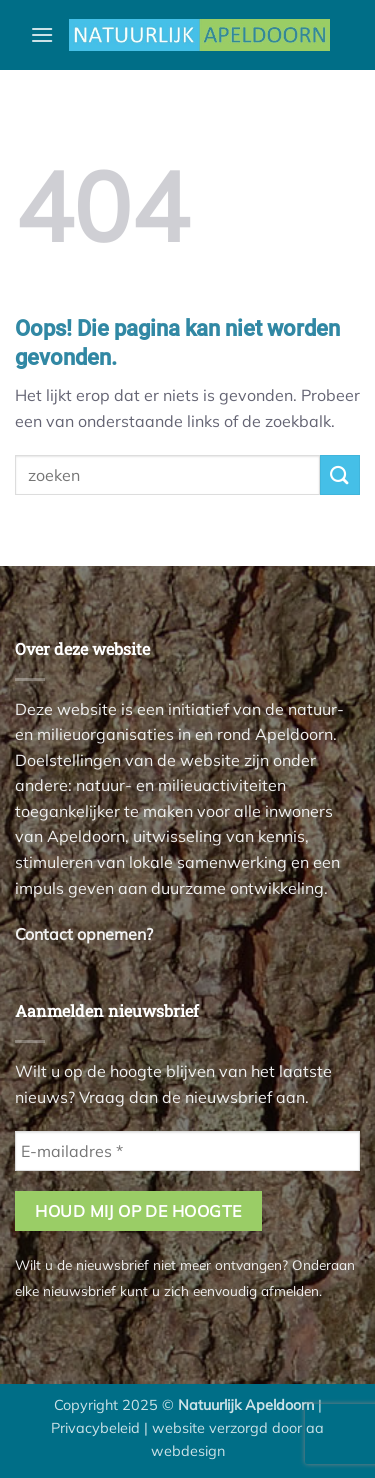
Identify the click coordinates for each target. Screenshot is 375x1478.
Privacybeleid (95, 1428)
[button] (42, 34)
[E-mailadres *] (187, 1151)
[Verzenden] (340, 474)
